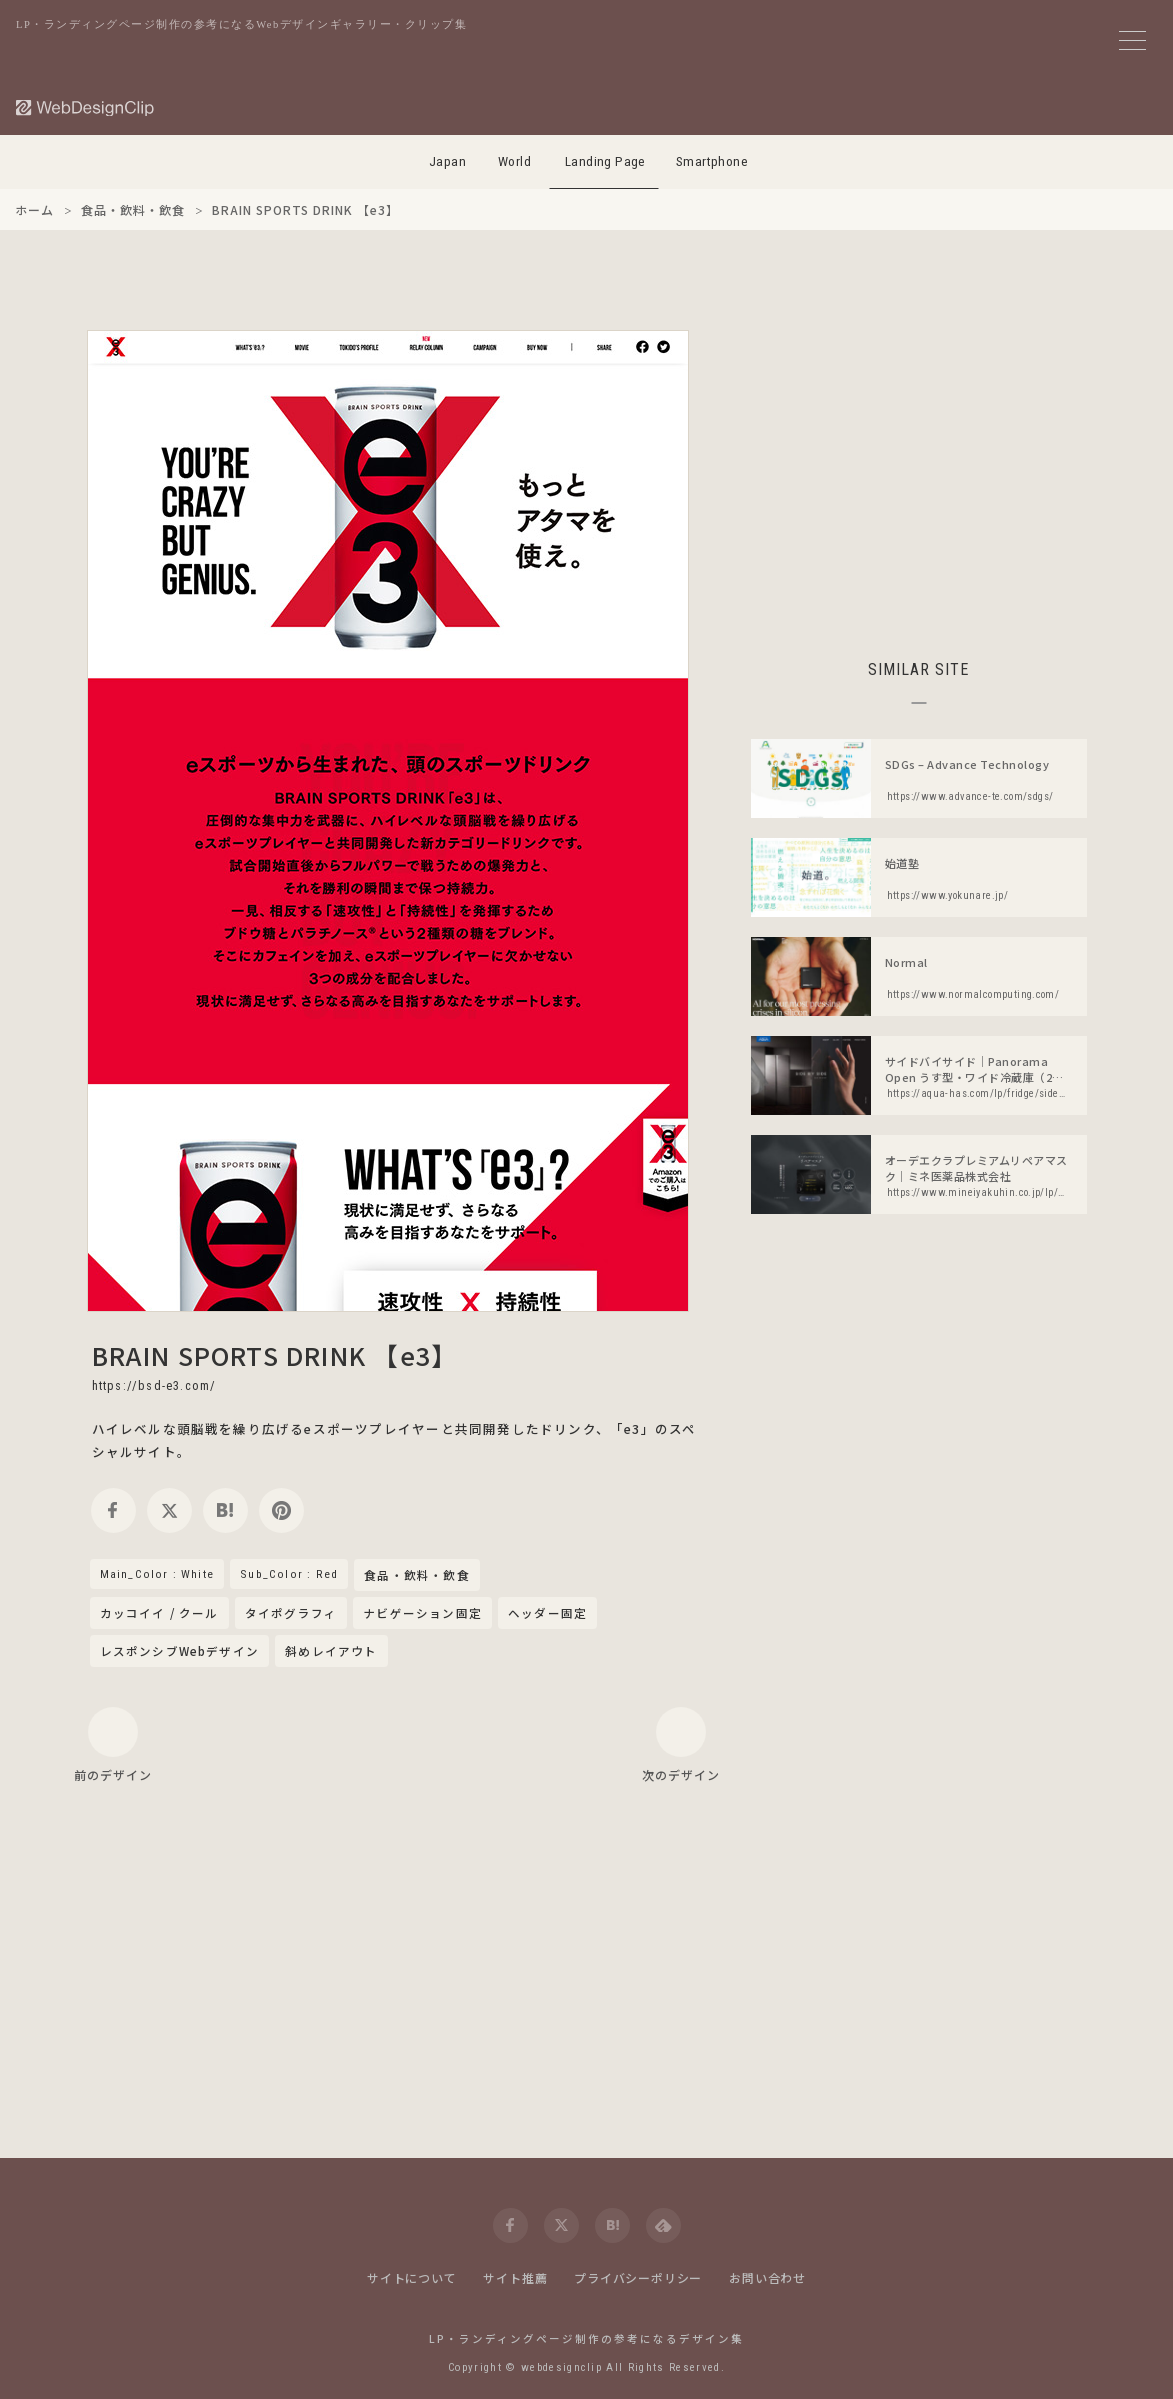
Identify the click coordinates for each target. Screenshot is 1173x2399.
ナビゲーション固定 (422, 1613)
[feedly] (663, 2225)
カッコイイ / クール (159, 1613)
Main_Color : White (157, 1574)
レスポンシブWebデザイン (180, 1651)
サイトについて (412, 2277)
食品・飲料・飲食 (417, 1576)
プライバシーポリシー (638, 2277)
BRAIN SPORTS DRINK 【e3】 (275, 1355)
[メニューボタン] (1132, 40)
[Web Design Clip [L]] (86, 107)
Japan (447, 161)
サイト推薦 (515, 2277)
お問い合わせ (767, 2277)
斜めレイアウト (331, 1651)
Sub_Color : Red (289, 1574)
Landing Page (605, 161)
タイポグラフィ (291, 1613)
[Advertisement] (919, 470)
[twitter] (169, 1510)
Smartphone (712, 161)
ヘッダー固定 (547, 1613)
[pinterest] (281, 1510)
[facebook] (113, 1510)
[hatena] (225, 1510)
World (514, 161)
